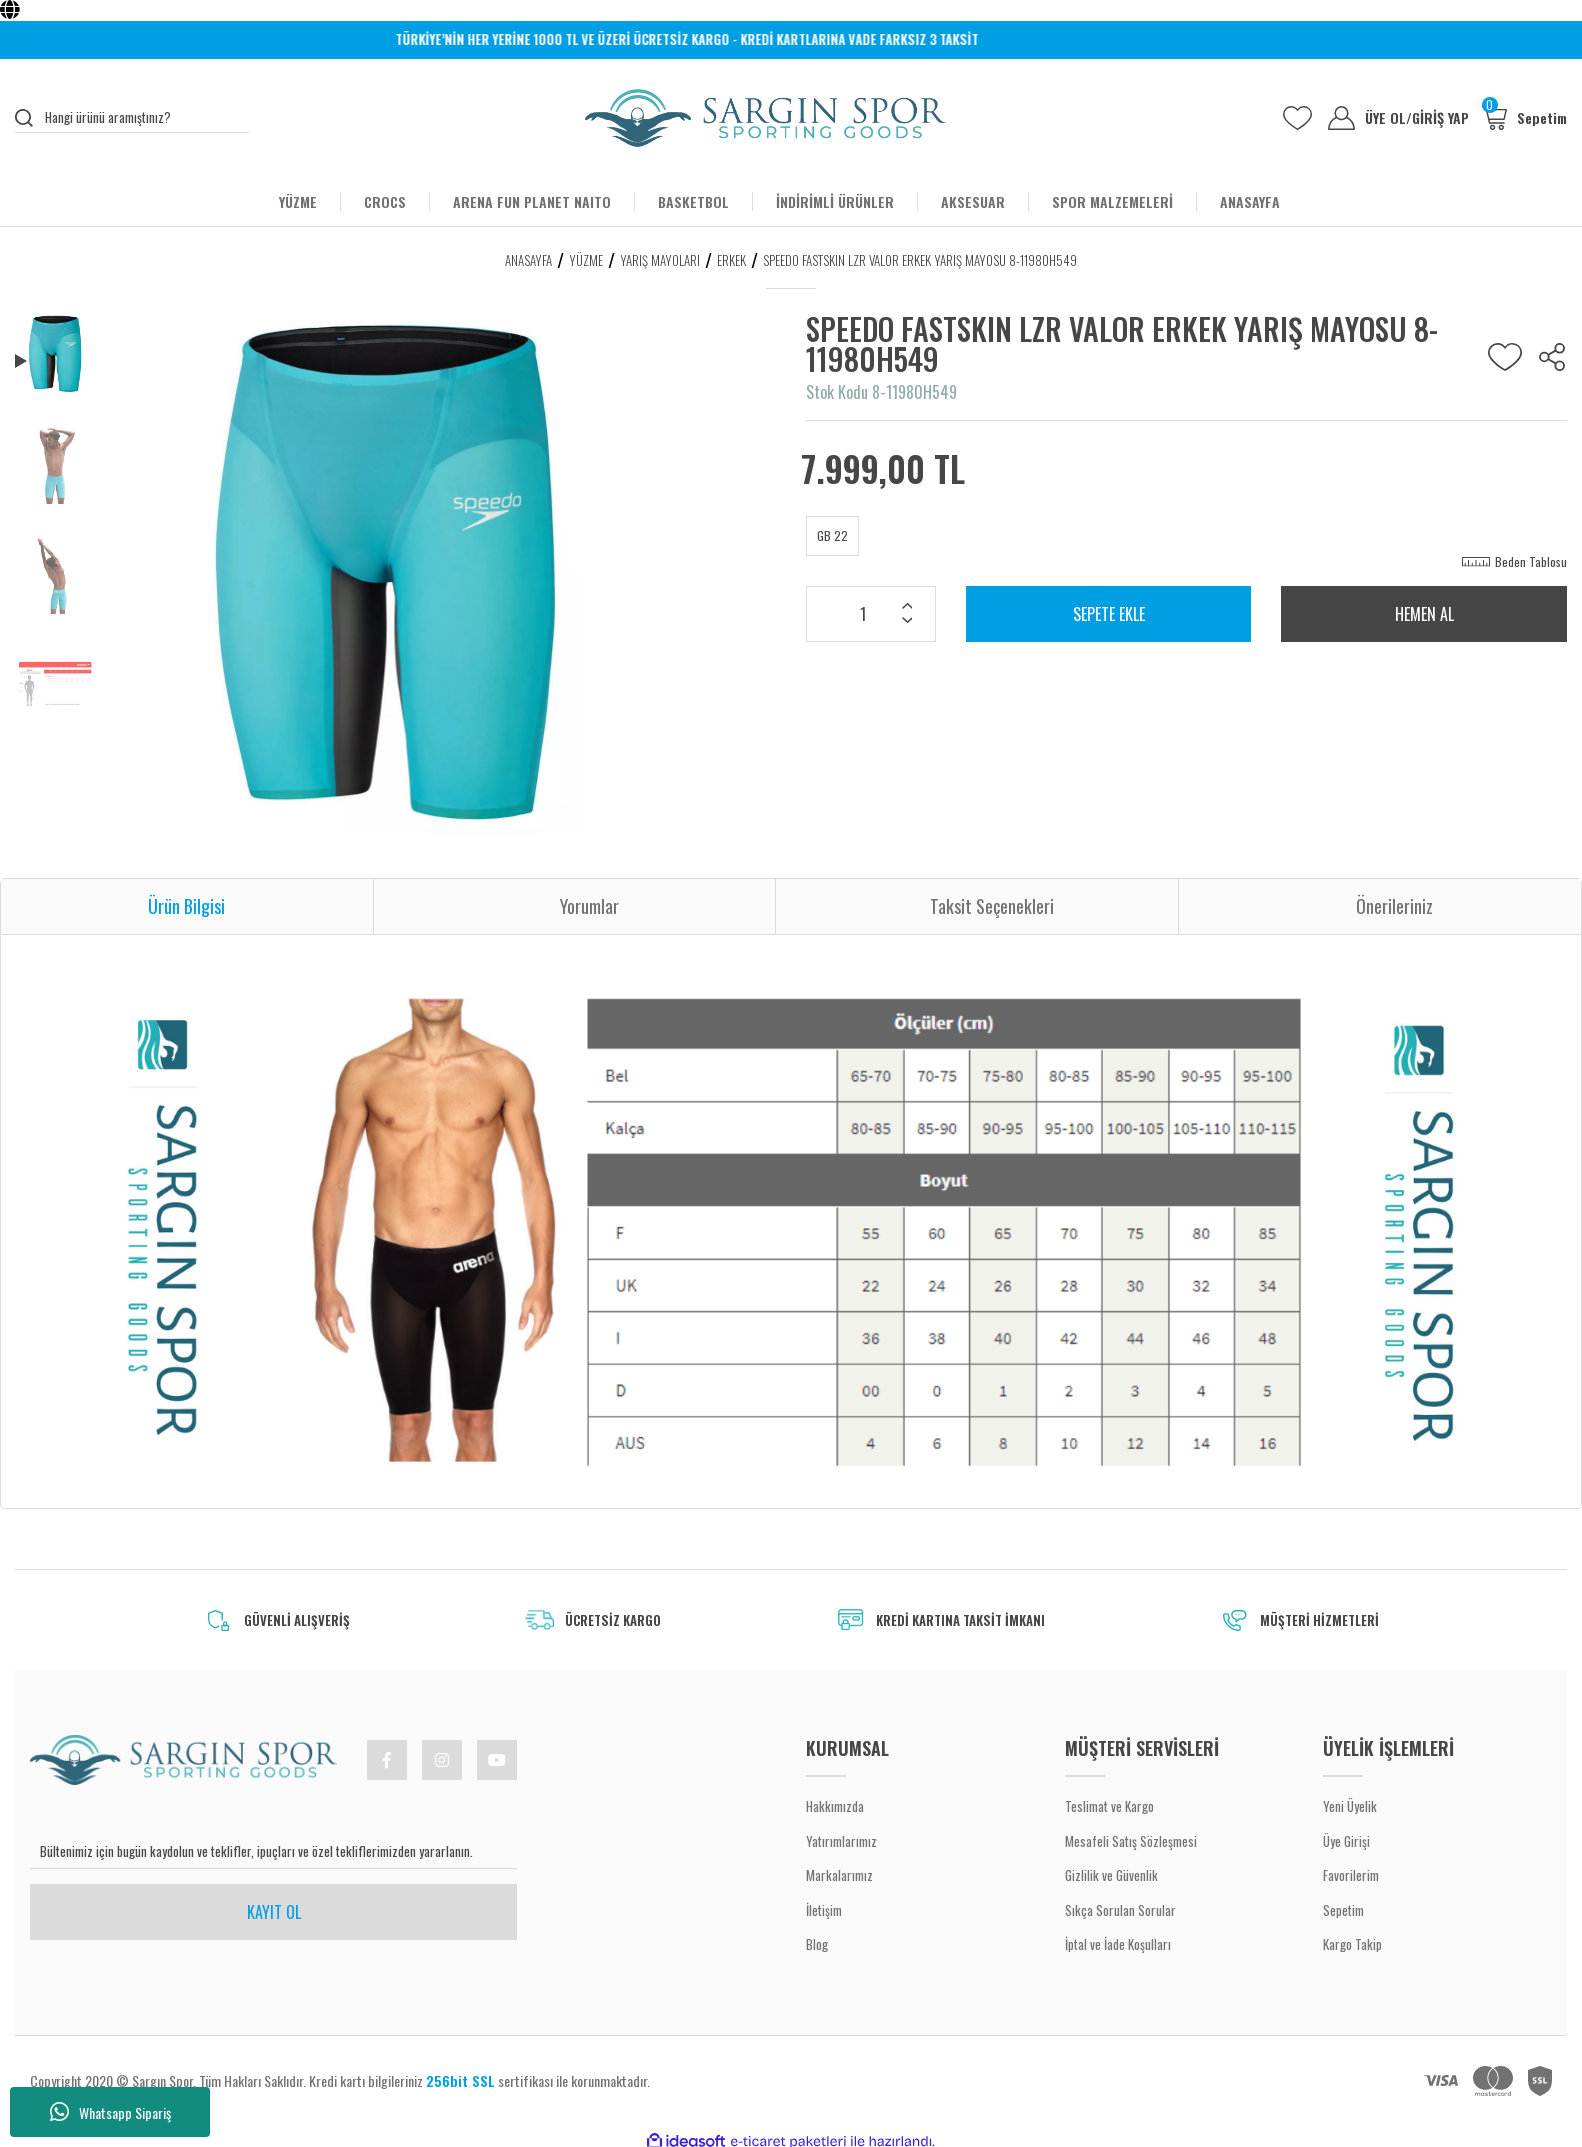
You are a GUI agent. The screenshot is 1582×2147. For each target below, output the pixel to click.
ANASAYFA (1250, 201)
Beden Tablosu (1531, 561)
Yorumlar (589, 906)
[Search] (132, 118)
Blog (817, 1944)
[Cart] (1524, 118)
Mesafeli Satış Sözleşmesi (1131, 1841)
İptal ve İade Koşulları (1118, 1944)
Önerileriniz (1394, 906)
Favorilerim (1351, 1875)
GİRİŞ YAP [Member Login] (1440, 118)
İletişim (824, 1910)
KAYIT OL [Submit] (274, 1912)
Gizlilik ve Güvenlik (1111, 1875)
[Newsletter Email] (273, 1852)
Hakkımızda (835, 1806)
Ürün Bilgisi (186, 906)
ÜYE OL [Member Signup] (1388, 118)
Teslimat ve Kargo (1109, 1806)
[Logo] (765, 118)
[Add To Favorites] (1505, 357)
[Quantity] (871, 614)
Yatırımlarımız (841, 1841)
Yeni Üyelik (1350, 1806)
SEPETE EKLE (1109, 614)
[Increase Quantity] (907, 608)
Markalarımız (839, 1875)
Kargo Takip (1352, 1944)
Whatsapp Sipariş (110, 2112)
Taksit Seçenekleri (992, 906)
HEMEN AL (1424, 614)
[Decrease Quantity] (907, 622)
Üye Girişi (1346, 1841)
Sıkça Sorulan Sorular (1120, 1910)
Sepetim (1343, 1910)
